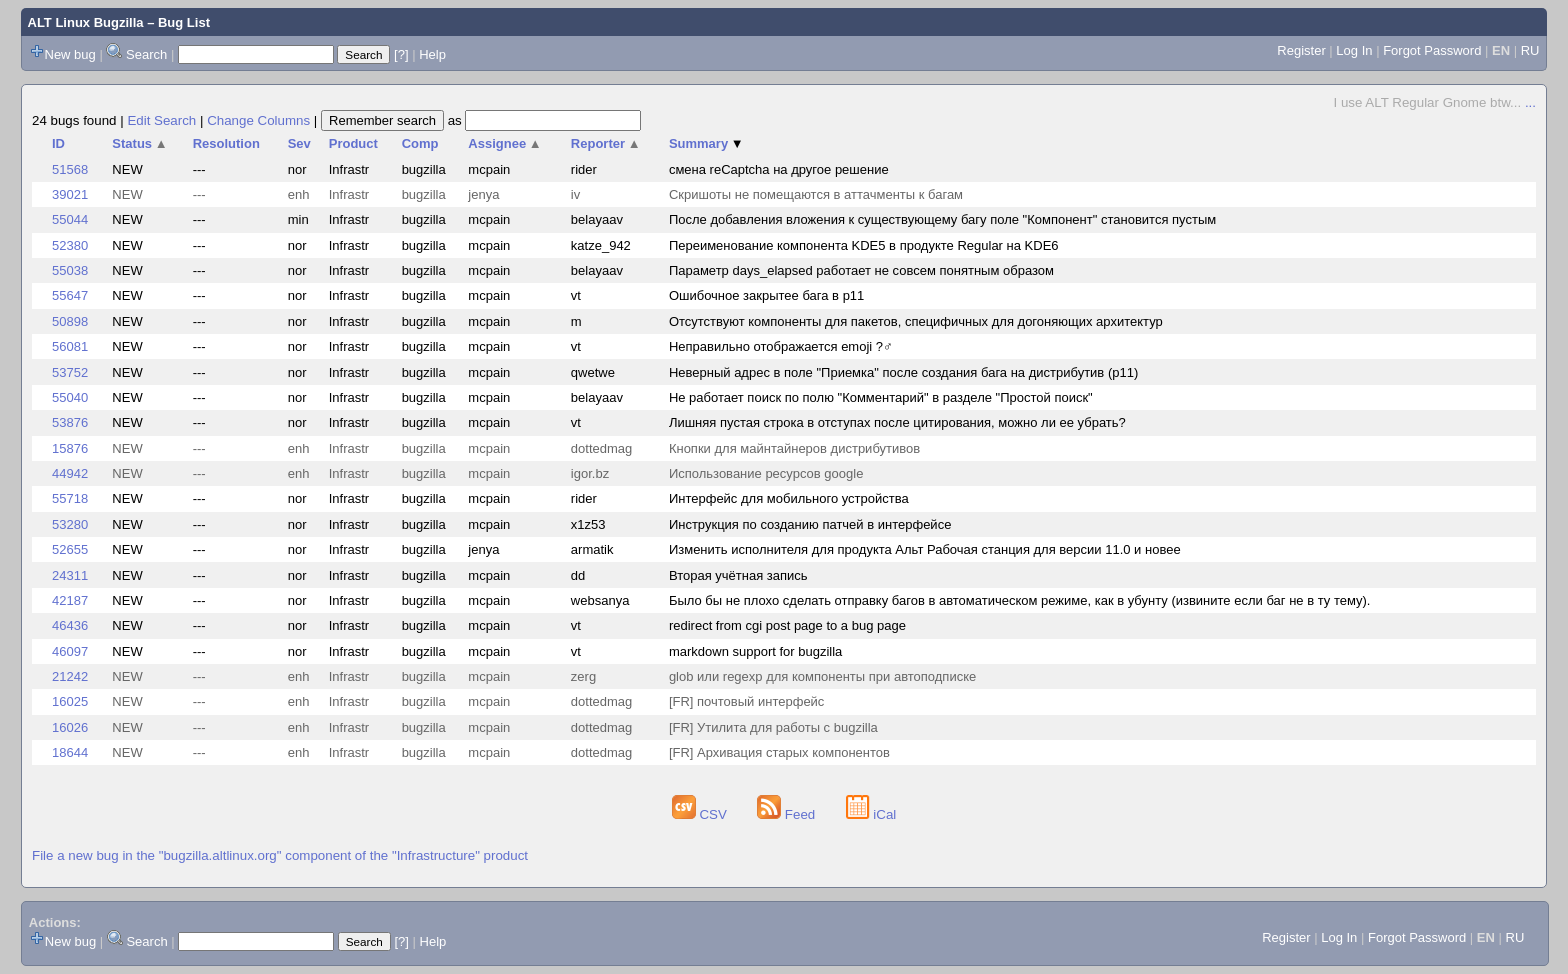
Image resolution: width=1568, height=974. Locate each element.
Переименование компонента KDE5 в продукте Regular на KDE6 (864, 245)
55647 (70, 295)
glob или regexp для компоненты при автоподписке (822, 676)
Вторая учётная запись (738, 575)
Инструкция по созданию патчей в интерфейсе (810, 524)
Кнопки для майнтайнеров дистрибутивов (794, 448)
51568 (70, 169)
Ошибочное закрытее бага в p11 (766, 295)
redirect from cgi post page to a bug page (787, 625)
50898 (70, 321)
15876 (70, 448)
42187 (70, 600)
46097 (70, 651)
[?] (401, 54)
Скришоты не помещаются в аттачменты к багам (816, 194)
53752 (70, 372)
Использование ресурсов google (766, 473)
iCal (871, 814)
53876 (70, 422)
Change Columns (258, 120)
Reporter (606, 143)
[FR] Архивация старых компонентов (779, 752)
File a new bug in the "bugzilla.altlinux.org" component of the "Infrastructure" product (280, 855)
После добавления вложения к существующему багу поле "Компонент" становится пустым (942, 219)
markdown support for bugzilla (755, 651)
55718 (70, 498)
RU (1530, 50)
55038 (70, 270)
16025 (70, 701)
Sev (299, 143)
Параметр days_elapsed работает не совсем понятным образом (861, 270)
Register (1301, 50)
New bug (70, 54)
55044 (70, 219)
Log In (1354, 50)
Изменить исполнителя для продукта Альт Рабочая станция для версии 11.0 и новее (925, 549)
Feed (788, 814)
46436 (70, 625)
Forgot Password (1432, 50)
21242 (70, 676)
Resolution (226, 143)
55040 (70, 397)
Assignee (504, 143)
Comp (420, 143)
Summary (706, 143)
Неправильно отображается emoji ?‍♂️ (781, 346)
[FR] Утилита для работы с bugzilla (773, 727)
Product (353, 143)
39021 (70, 194)
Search (146, 54)
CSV (701, 814)
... (1530, 102)
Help (432, 54)
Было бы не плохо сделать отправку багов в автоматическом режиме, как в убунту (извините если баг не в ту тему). (1020, 600)
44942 (70, 473)
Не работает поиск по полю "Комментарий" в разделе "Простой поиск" (881, 397)
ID (58, 143)
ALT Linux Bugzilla (86, 22)
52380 (70, 245)
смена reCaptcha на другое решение (779, 169)
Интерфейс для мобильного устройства (789, 498)
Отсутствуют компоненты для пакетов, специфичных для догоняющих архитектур (916, 321)
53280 (70, 524)
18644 (70, 752)
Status (139, 143)
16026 (70, 727)
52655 (70, 549)
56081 (70, 346)
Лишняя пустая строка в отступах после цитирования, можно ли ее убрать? (897, 422)
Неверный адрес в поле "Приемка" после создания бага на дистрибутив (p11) (903, 372)
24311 (70, 575)
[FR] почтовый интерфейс (746, 701)
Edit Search (161, 120)
